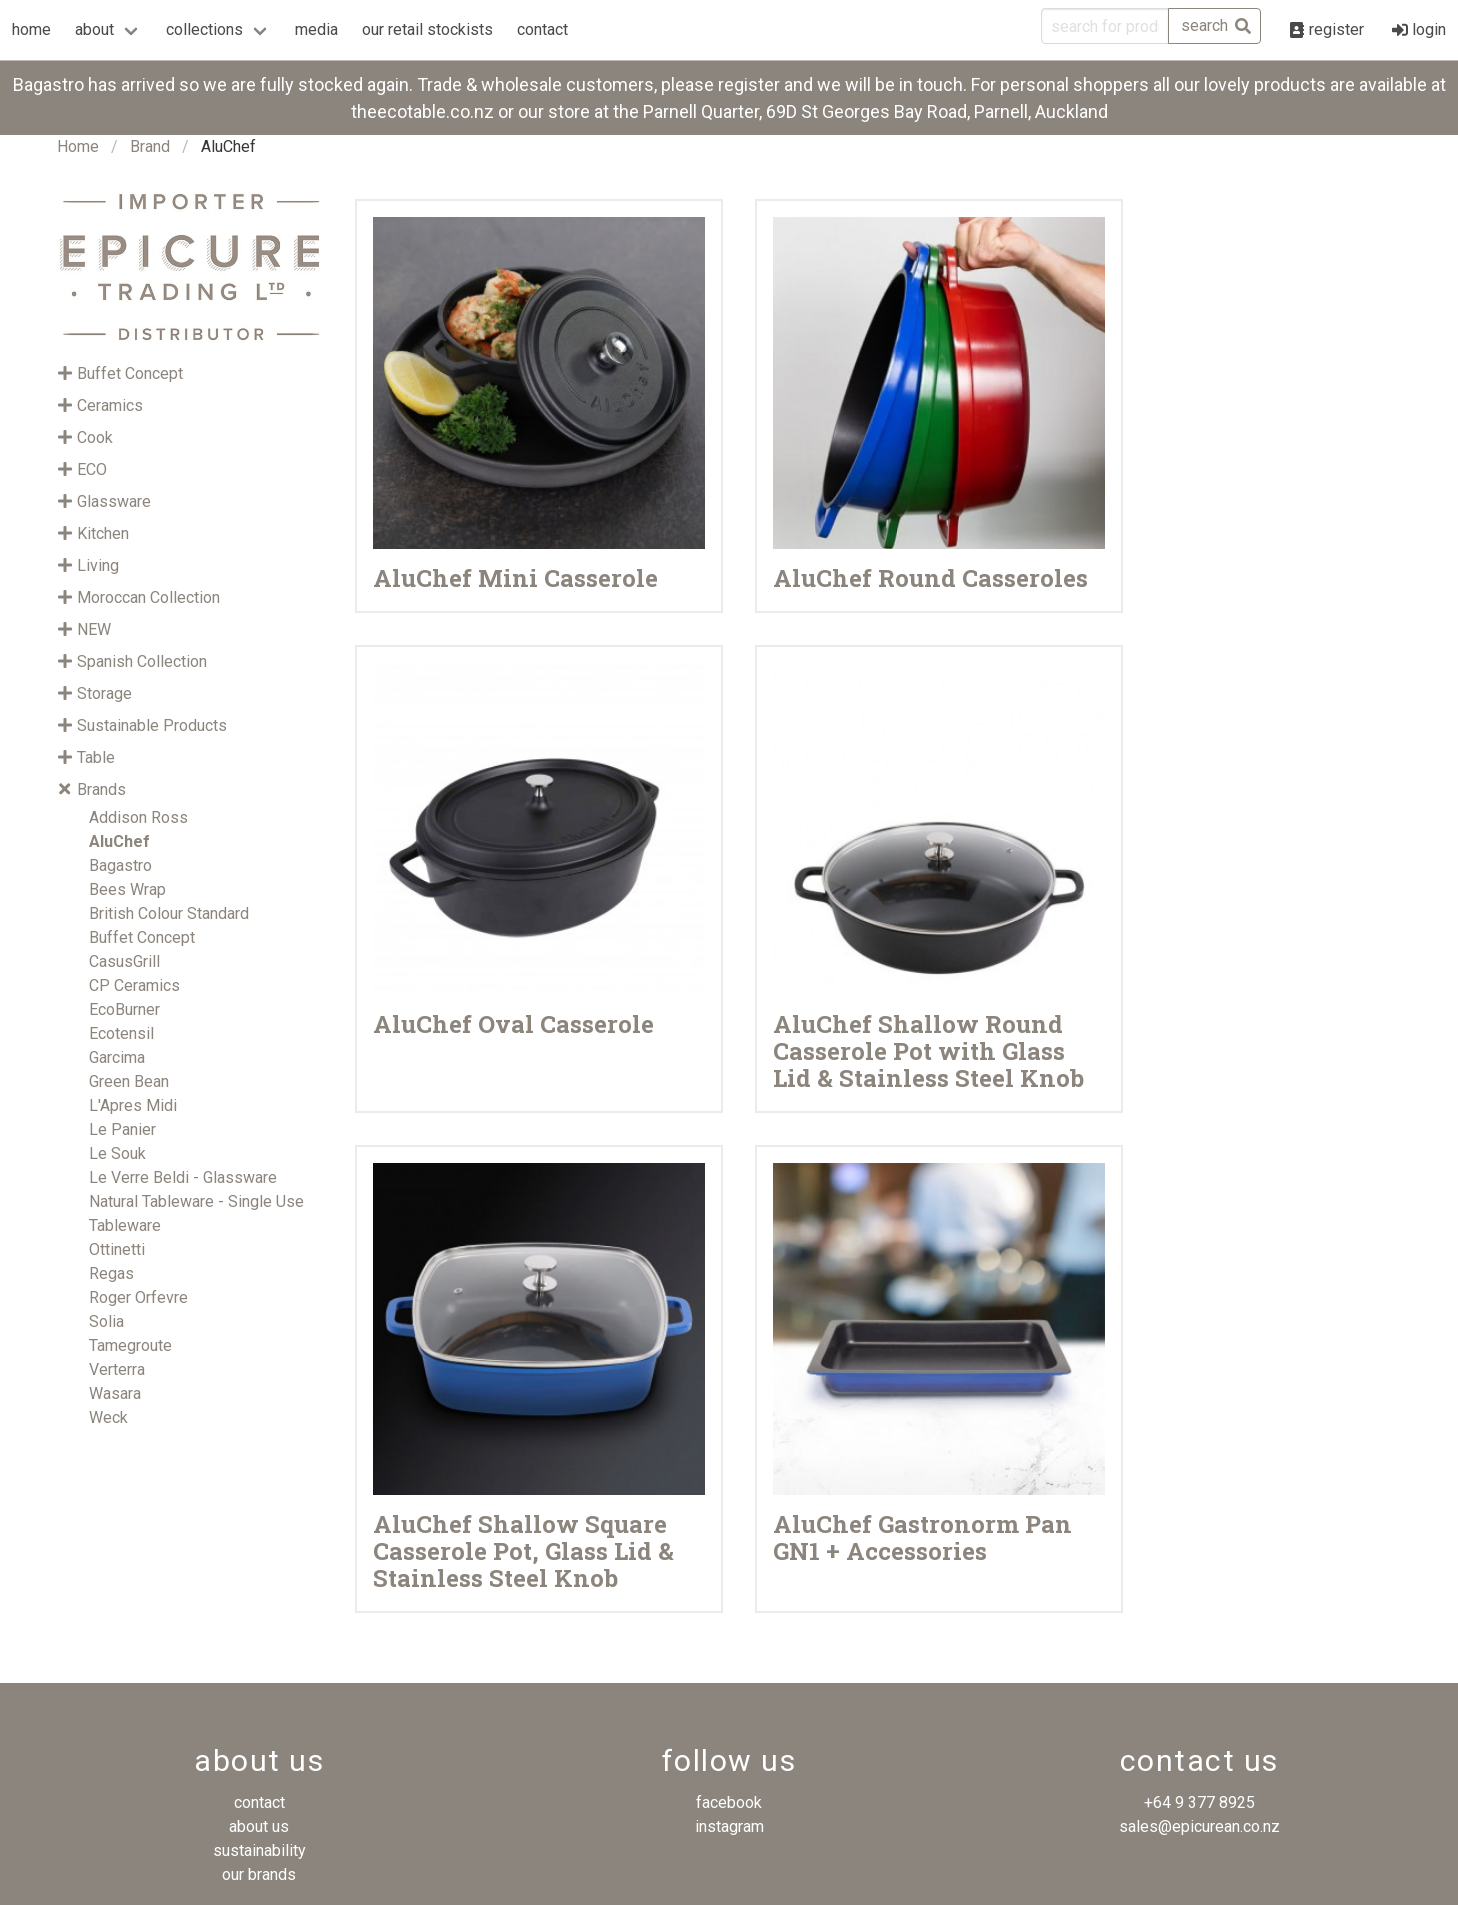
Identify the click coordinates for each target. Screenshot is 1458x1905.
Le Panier (122, 1129)
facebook (729, 1802)
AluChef (119, 841)
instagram (729, 1826)
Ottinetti (117, 1249)
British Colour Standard (169, 913)
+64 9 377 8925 (1199, 1802)
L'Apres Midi (133, 1105)
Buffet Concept (142, 937)
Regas (111, 1273)
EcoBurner (124, 1009)
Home (78, 146)
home (31, 29)
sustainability (259, 1850)
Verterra (117, 1369)
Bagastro (120, 865)
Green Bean (129, 1081)
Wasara (115, 1393)
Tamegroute (130, 1345)
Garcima (117, 1057)
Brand (150, 146)
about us (259, 1826)
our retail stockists (427, 29)
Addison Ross (138, 817)
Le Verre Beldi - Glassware (183, 1177)
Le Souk (117, 1153)
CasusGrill (124, 961)
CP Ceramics (134, 985)
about (94, 29)
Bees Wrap (127, 889)
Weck (108, 1417)
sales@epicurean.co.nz (1199, 1826)
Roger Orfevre (138, 1297)
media (316, 29)
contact (542, 29)
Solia (106, 1321)
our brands (259, 1874)
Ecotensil (121, 1033)
